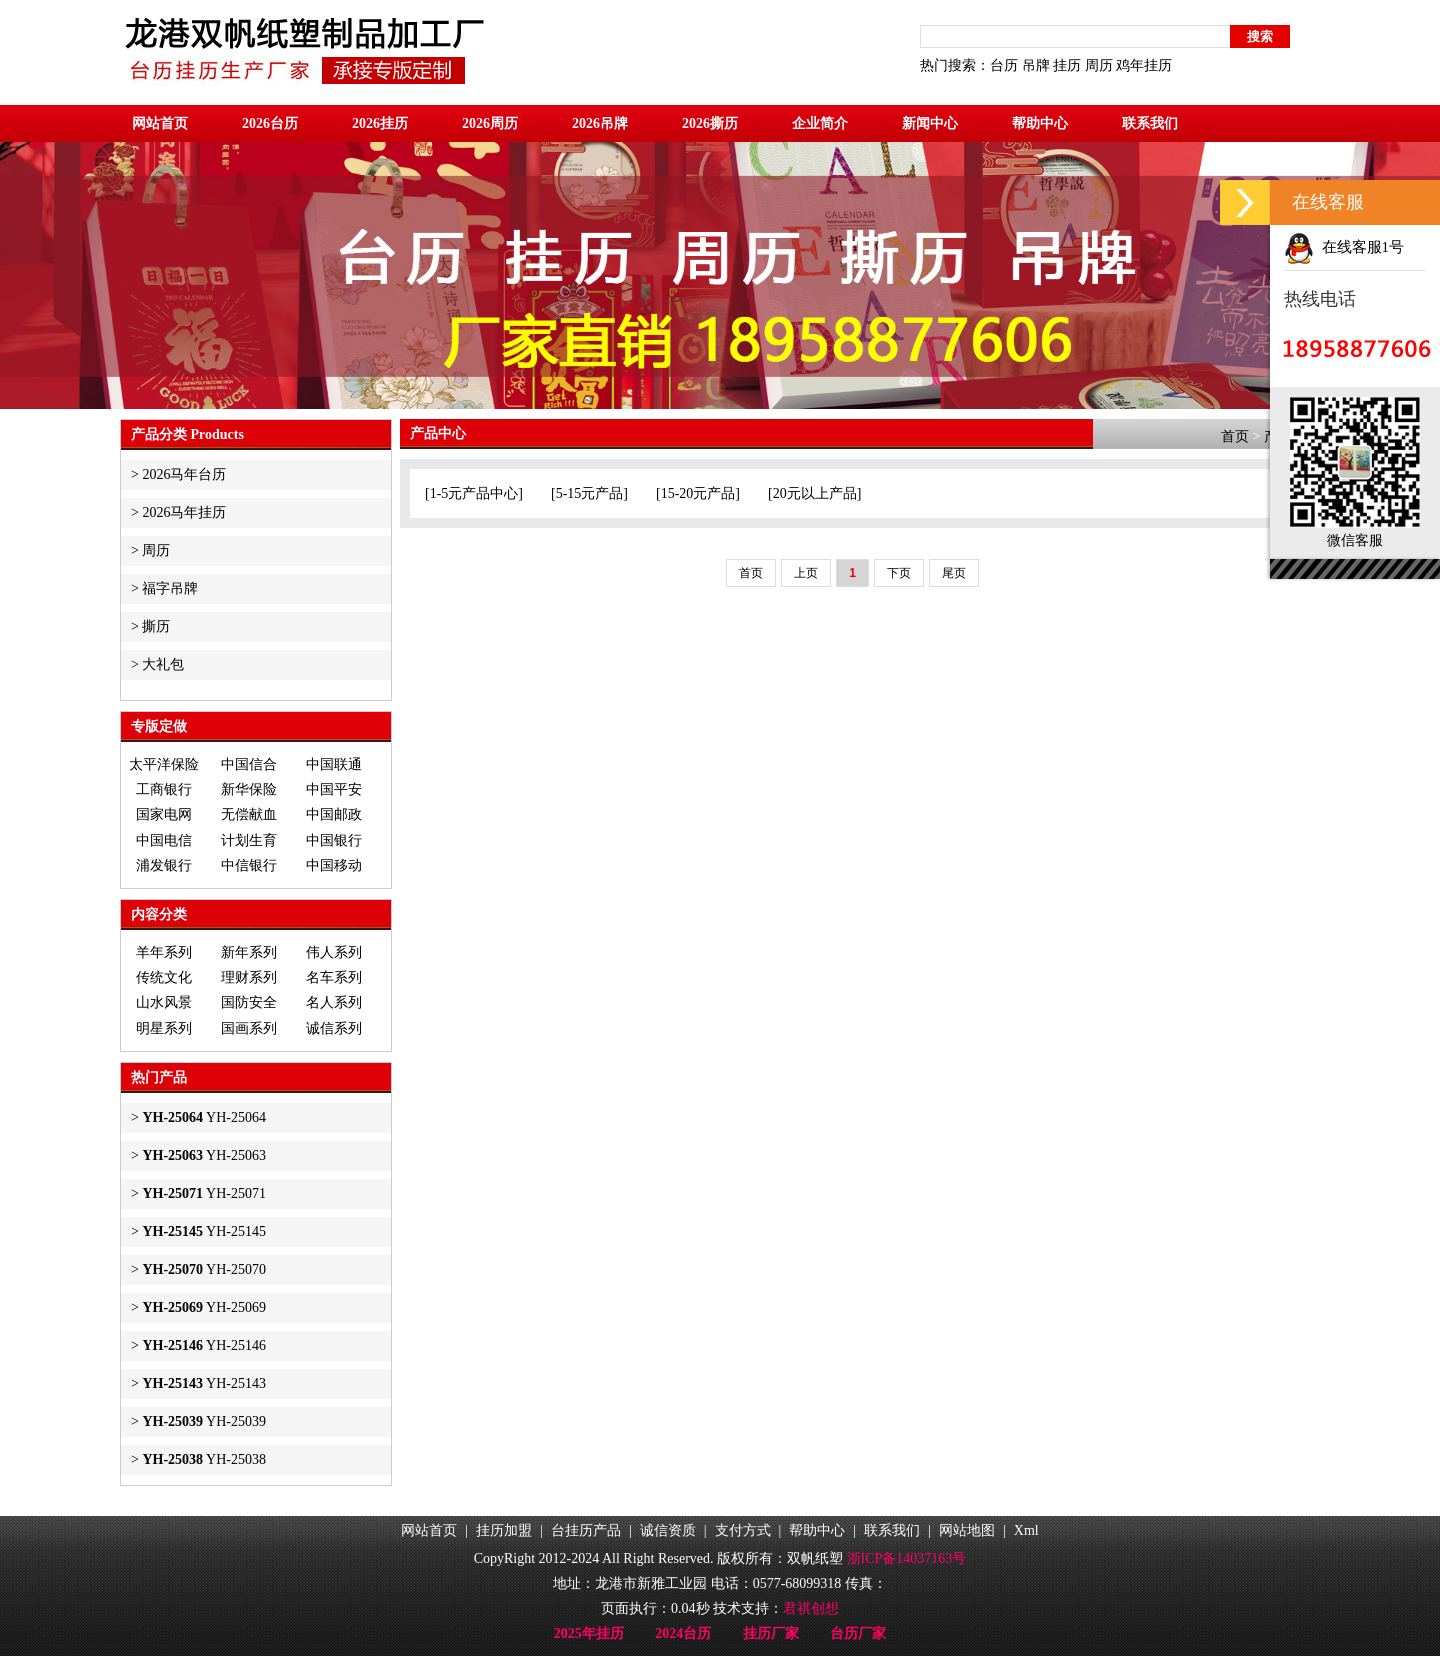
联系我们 (1150, 123)
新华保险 (249, 789)
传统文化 (164, 977)
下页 (899, 573)
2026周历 (490, 123)
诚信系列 (334, 1028)
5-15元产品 (590, 493)
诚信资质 (668, 1530)
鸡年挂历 (1144, 65)
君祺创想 (811, 1608)
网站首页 (160, 123)
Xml (1026, 1530)
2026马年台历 (184, 474)
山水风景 (164, 1002)
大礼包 (163, 664)
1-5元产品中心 (474, 493)
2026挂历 (380, 123)
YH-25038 (204, 1459)
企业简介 (820, 123)
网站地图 (967, 1530)
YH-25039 (204, 1421)
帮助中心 (1040, 123)
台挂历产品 (586, 1530)
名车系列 (334, 977)
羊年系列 (164, 952)
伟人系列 (334, 952)
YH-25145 (204, 1231)
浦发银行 (164, 865)
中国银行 (334, 840)
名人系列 (334, 1002)
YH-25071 (204, 1193)
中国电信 (164, 840)
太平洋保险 (164, 764)
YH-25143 (204, 1383)
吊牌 (1036, 65)
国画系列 (249, 1028)
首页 (1235, 436)
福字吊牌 (170, 588)
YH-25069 (204, 1307)
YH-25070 (204, 1269)
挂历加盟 (504, 1530)
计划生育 (249, 840)
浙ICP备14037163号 (907, 1558)
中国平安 (334, 789)
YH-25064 (204, 1117)
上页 (806, 573)
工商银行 (164, 789)
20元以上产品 (815, 493)
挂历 (1067, 65)
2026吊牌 (600, 123)
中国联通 (334, 764)
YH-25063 (204, 1155)
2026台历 (270, 123)
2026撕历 (710, 123)
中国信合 (249, 764)
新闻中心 (930, 123)
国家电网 (164, 814)
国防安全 (249, 1002)
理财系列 (249, 977)
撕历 (156, 626)
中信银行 (249, 865)
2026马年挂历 (184, 512)
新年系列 (249, 952)
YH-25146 (204, 1345)
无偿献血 (249, 814)
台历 (1004, 65)
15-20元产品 (698, 493)
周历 (1099, 65)
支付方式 (743, 1530)
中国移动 (334, 865)
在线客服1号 (1344, 247)
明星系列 (164, 1028)
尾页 (954, 573)
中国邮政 (334, 814)
